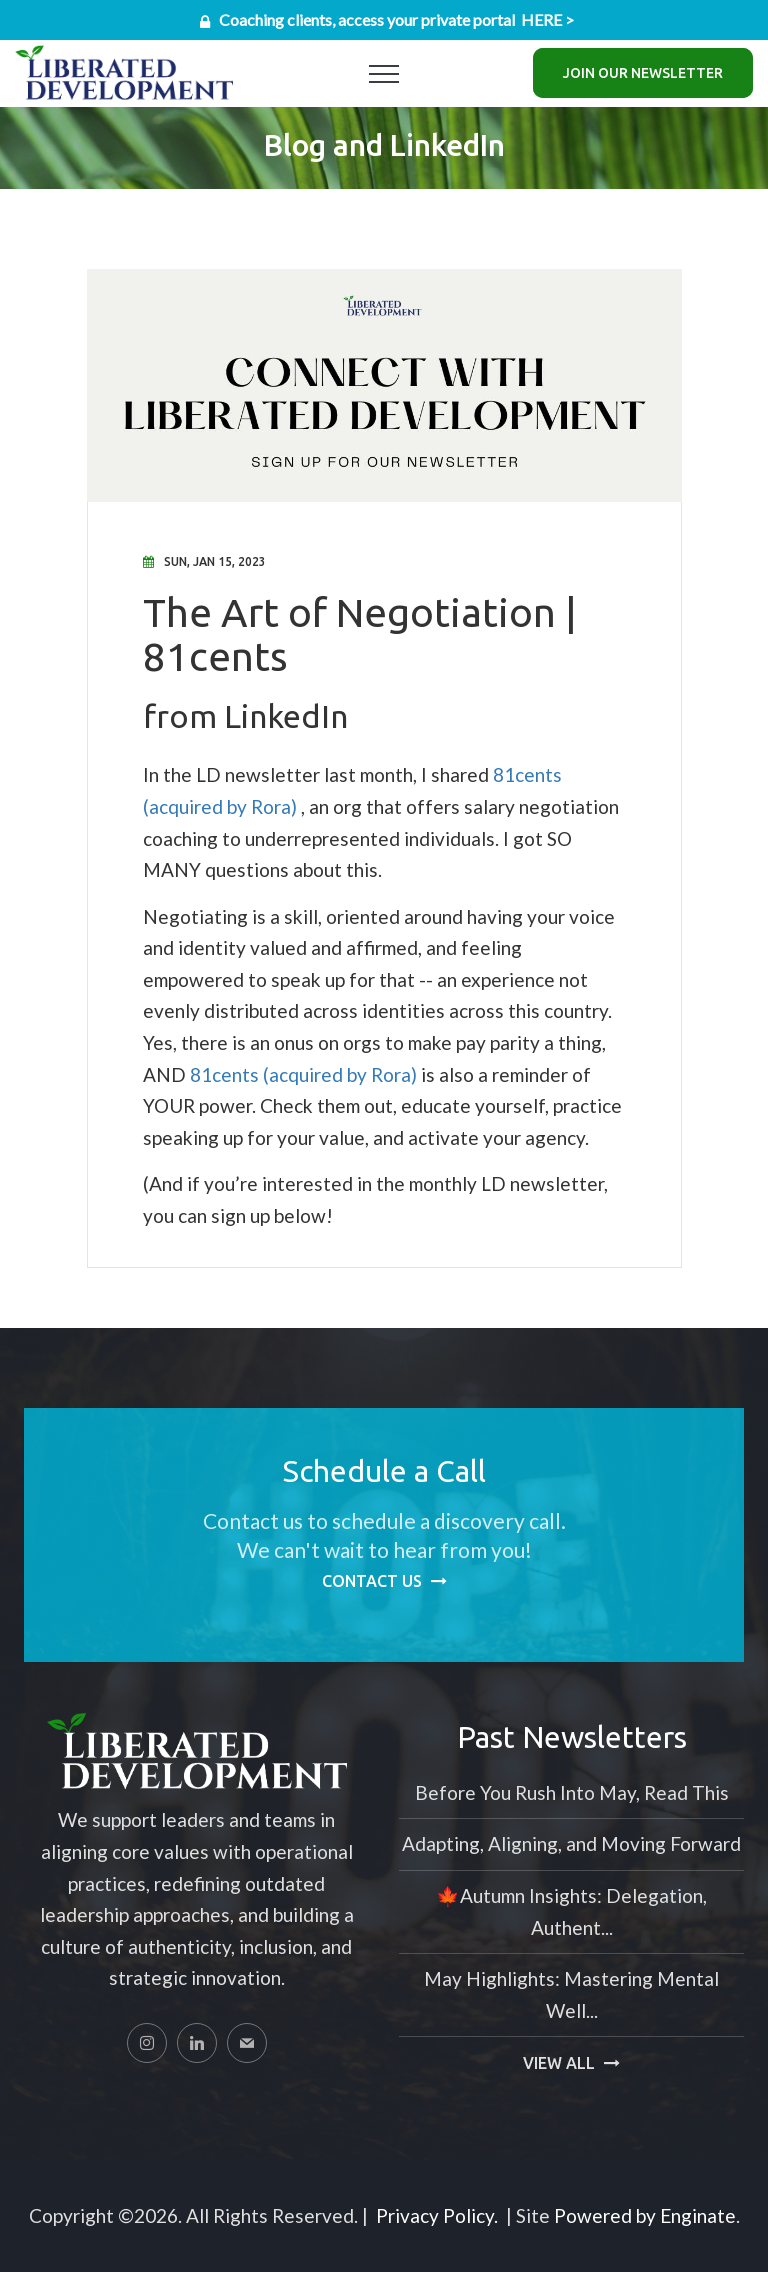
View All (559, 2063)
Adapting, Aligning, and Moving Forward (571, 1843)
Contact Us (372, 1581)
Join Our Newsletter (643, 73)
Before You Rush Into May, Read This (572, 1792)
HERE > (547, 19)
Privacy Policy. (437, 2215)
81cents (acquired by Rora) (303, 1074)
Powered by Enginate (645, 2215)
